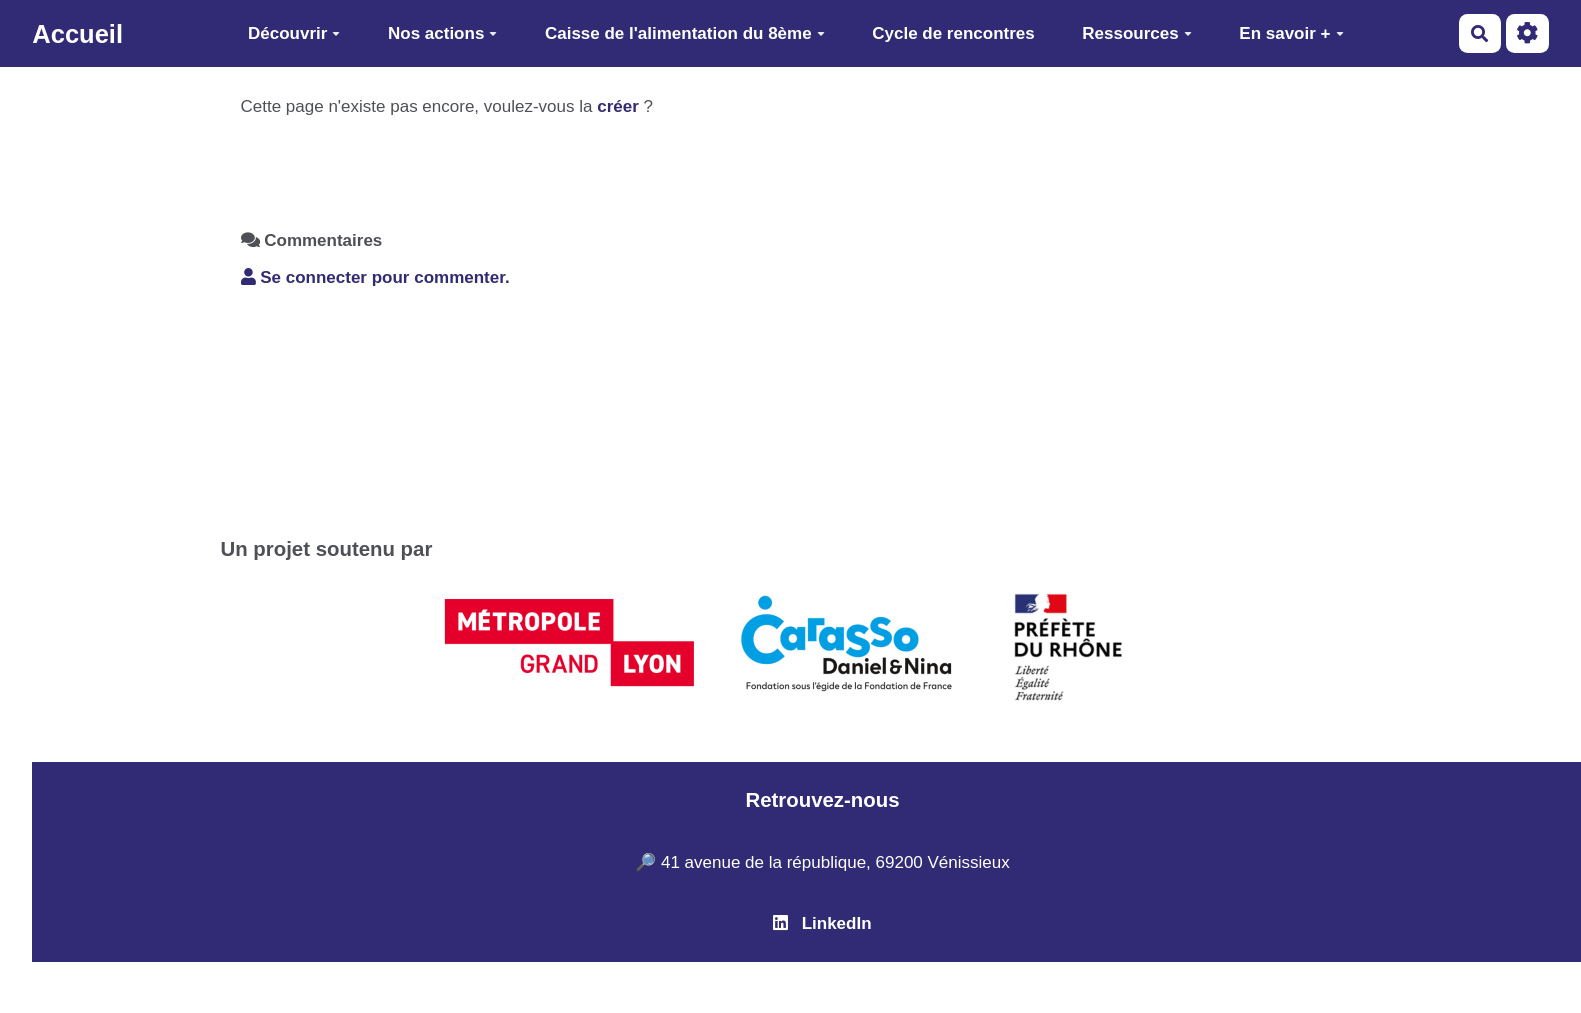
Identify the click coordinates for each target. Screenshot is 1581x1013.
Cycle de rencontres (953, 33)
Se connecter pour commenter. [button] (375, 277)
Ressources (1136, 33)
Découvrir (294, 33)
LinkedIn (822, 923)
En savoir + (1291, 33)
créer (618, 106)
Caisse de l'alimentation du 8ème (685, 33)
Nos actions (442, 33)
